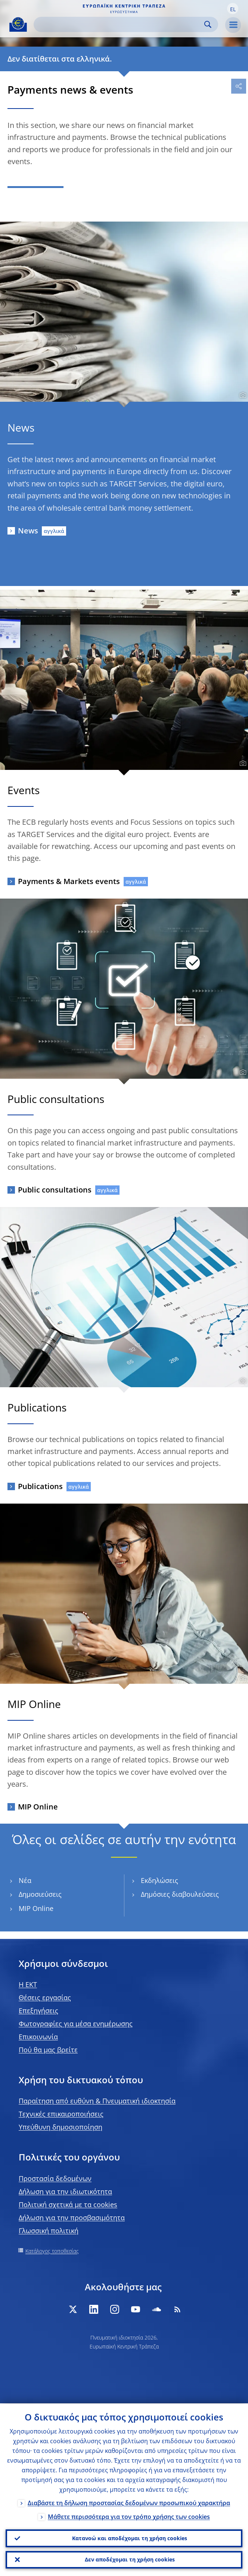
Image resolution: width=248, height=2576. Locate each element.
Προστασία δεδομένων (55, 2178)
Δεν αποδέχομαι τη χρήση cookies (130, 2559)
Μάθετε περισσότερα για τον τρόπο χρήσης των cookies (129, 2516)
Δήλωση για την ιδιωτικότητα (65, 2191)
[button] (232, 8)
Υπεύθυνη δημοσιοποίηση (60, 2126)
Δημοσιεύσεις (40, 1894)
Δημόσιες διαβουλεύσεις (180, 1894)
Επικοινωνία (38, 2036)
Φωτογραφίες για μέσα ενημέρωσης (76, 2023)
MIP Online (38, 1807)
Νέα (25, 1880)
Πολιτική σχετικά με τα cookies (68, 2204)
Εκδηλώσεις (159, 1880)
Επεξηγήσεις (38, 2010)
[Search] (120, 24)
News (28, 531)
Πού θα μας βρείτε (48, 2049)
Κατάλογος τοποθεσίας (52, 2250)
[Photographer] (242, 395)
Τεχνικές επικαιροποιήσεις (61, 2113)
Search (208, 24)
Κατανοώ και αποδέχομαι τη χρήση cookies (129, 2537)
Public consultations (55, 1190)
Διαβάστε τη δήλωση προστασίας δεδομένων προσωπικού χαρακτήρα (129, 2502)
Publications (40, 1486)
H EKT (28, 1984)
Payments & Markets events (69, 881)
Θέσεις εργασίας (45, 1997)
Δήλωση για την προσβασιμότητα (72, 2217)
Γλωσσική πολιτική (48, 2230)
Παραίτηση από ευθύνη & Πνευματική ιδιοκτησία (97, 2100)
